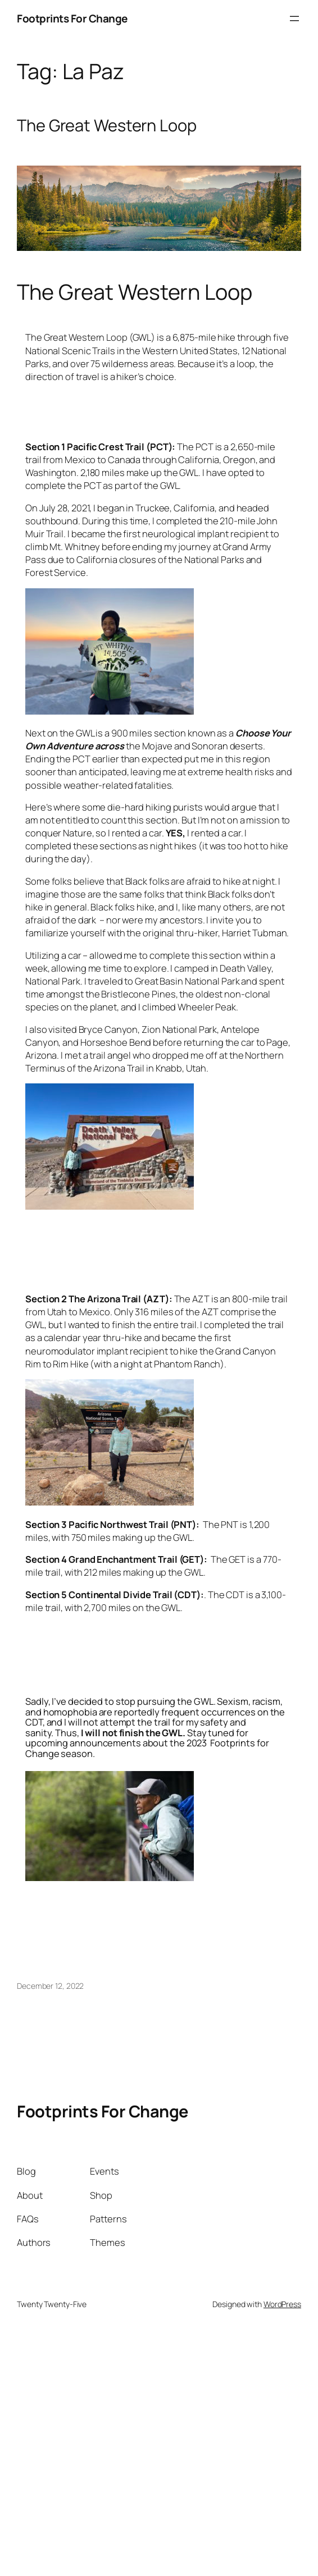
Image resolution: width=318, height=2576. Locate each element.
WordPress (282, 2304)
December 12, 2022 (50, 1985)
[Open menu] (294, 18)
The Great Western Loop (107, 125)
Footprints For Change (72, 18)
